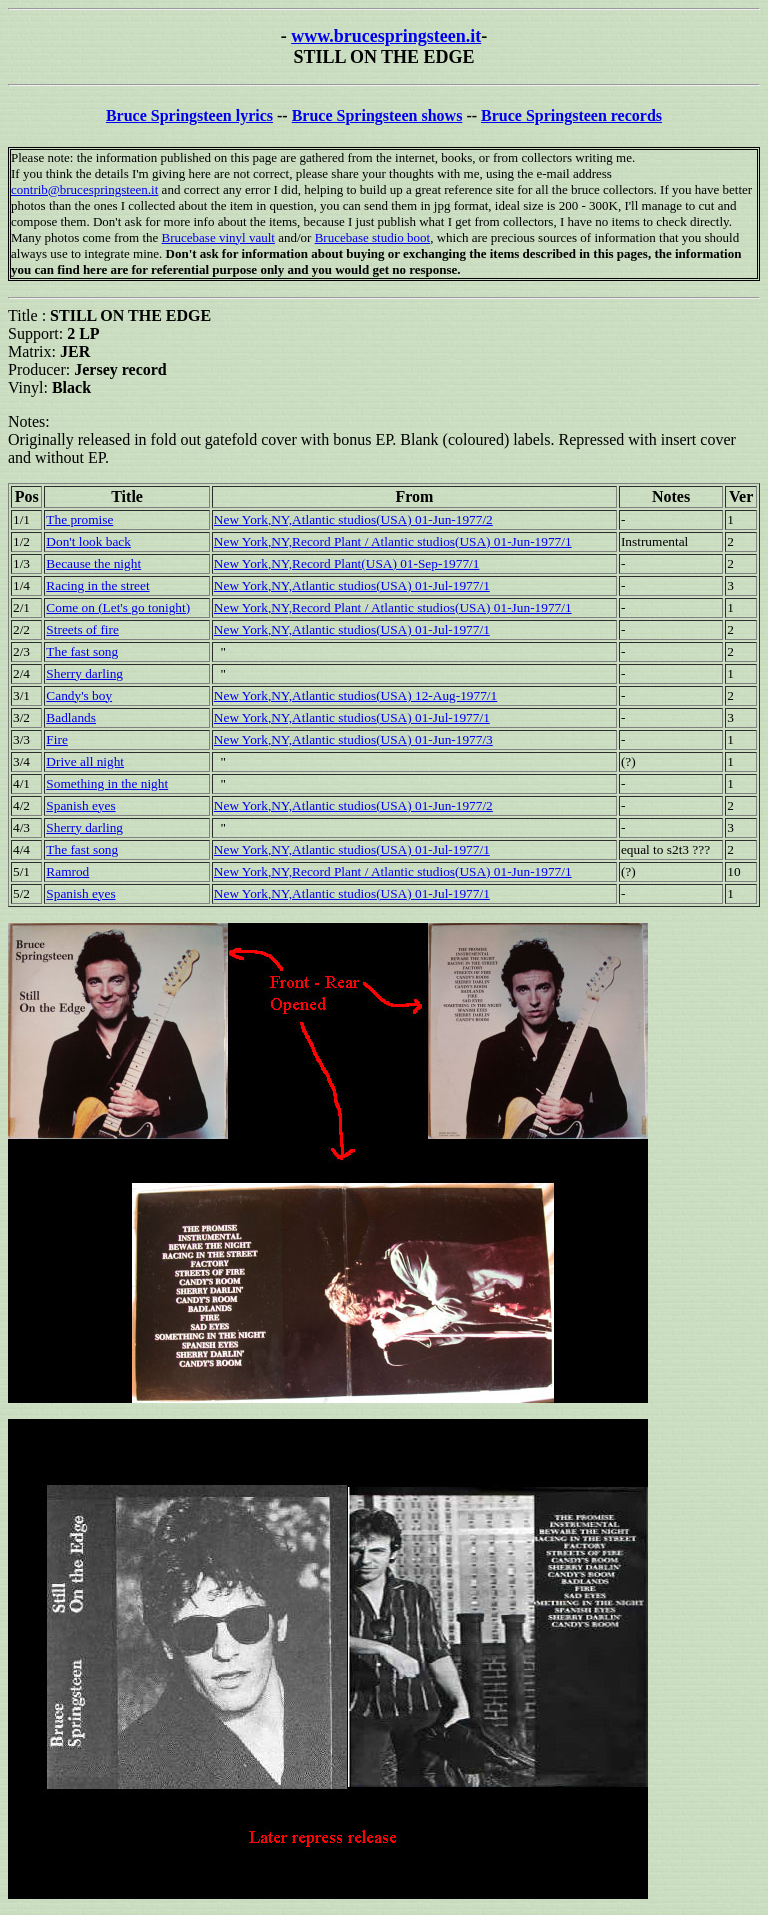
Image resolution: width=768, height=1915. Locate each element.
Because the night (93, 563)
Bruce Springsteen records (571, 115)
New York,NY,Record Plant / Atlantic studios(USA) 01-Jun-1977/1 (393, 541)
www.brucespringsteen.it (386, 36)
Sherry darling (84, 673)
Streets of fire (82, 629)
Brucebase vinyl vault (218, 237)
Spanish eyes (80, 805)
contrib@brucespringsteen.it (84, 189)
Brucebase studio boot (373, 237)
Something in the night (107, 783)
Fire (56, 739)
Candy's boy (79, 695)
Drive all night (85, 761)
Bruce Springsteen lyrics (189, 115)
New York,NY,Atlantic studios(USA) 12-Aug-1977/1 (355, 695)
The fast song (82, 651)
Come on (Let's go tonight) (118, 607)
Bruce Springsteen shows (377, 115)
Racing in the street (97, 585)
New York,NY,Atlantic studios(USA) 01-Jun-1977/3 (353, 739)
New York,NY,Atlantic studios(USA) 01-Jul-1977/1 (352, 585)
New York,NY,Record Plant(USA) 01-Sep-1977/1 (347, 563)
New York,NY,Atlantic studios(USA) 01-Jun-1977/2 (353, 519)
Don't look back (88, 541)
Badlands (71, 717)
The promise (79, 519)
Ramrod (67, 871)
